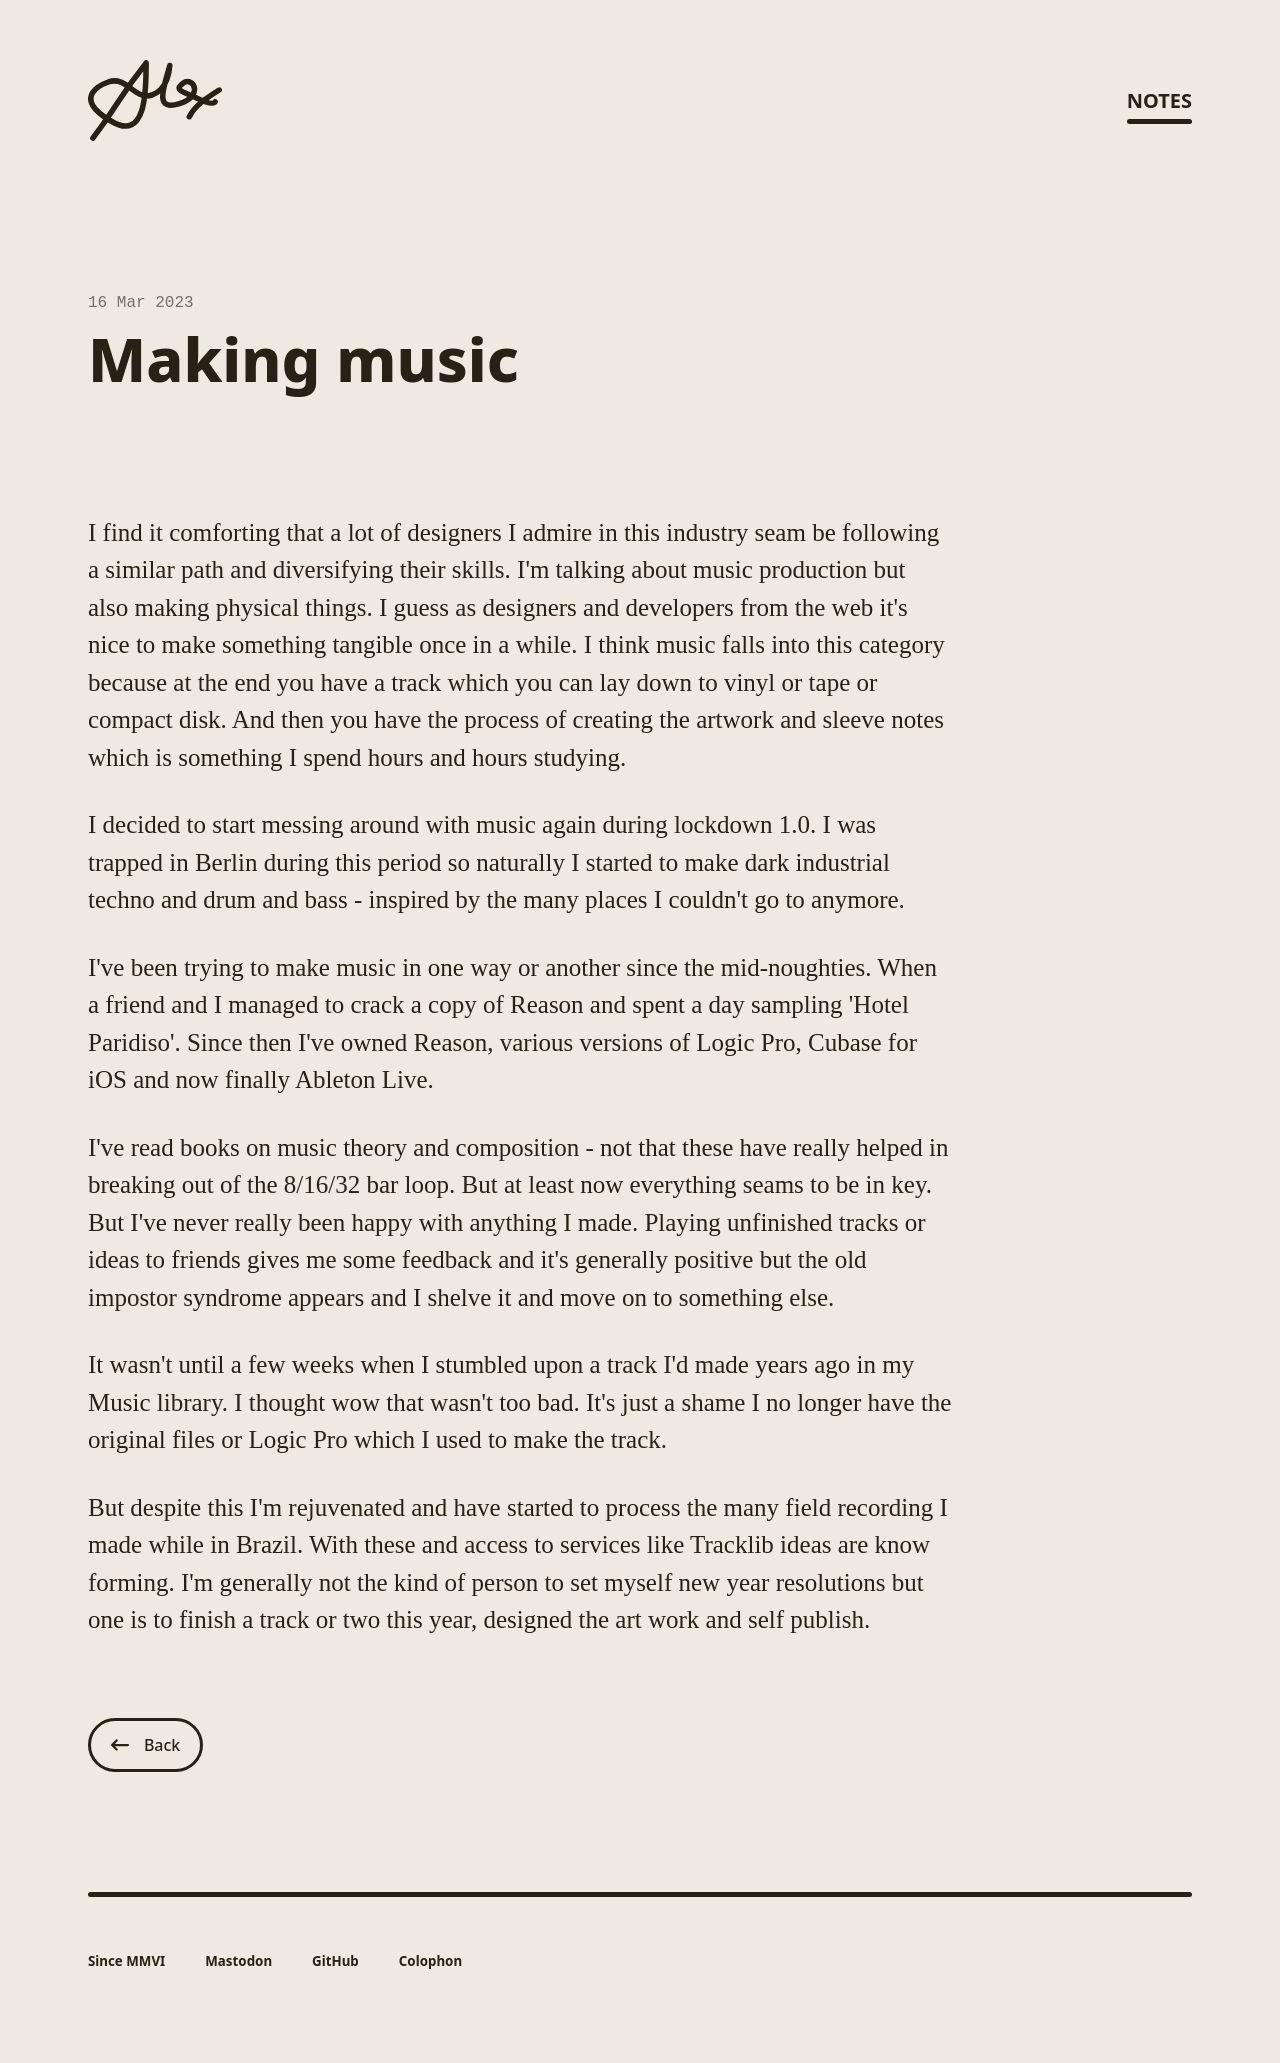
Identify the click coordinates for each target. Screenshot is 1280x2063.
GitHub (335, 1962)
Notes (1159, 100)
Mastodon (238, 1962)
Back (145, 1746)
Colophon (430, 1962)
